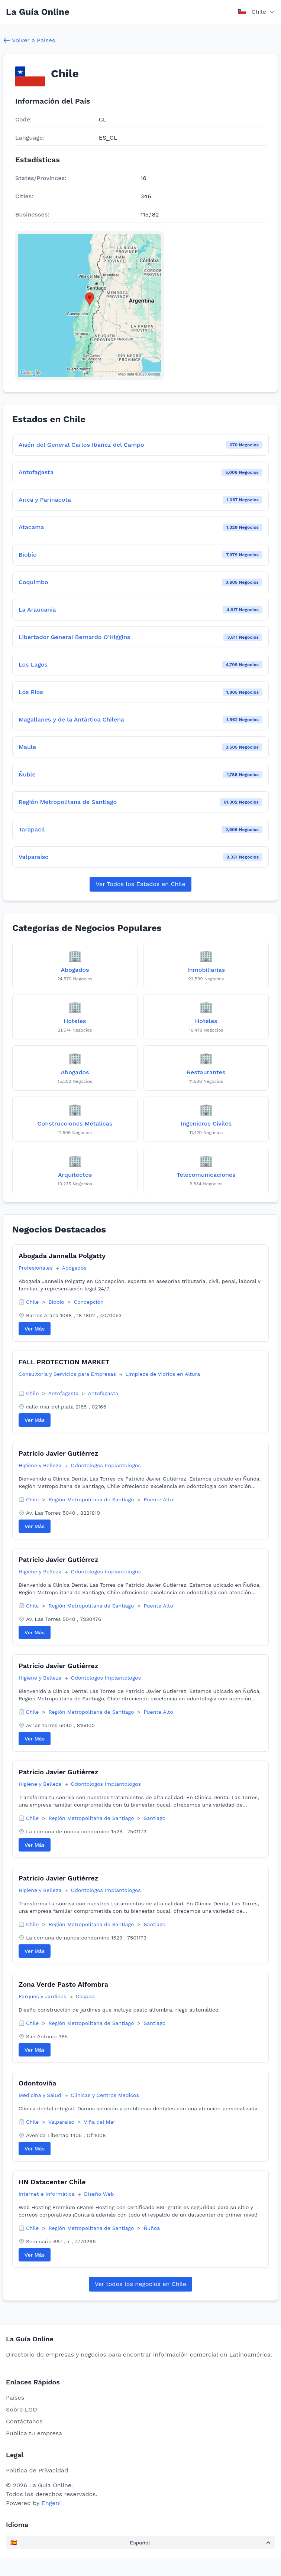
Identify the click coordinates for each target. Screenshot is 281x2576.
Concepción (89, 1302)
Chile (33, 1302)
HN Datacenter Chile (52, 2182)
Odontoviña (37, 2083)
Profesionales (36, 1268)
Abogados (74, 1268)
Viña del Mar (100, 2122)
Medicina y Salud (41, 2095)
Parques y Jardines (43, 1996)
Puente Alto (158, 1499)
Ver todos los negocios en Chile (140, 2283)
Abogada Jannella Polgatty (62, 1256)
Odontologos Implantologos (106, 1465)
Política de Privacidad (37, 2470)
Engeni (51, 2503)
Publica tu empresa (34, 2433)
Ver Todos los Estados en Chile (140, 884)
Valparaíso (62, 2122)
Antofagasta (64, 1393)
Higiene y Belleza (41, 1465)
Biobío (57, 1302)
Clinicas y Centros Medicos (105, 2095)
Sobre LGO (21, 2409)
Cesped (85, 1996)
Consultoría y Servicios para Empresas (68, 1374)
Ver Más (35, 1329)
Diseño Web (99, 2194)
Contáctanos (24, 2421)
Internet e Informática (47, 2194)
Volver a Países (29, 40)
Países (15, 2397)
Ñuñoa (151, 2228)
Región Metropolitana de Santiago (92, 1499)
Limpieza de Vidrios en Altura (162, 1374)
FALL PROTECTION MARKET (64, 1362)
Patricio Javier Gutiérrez (58, 1453)
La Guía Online (38, 12)
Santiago (154, 1818)
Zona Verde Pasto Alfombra (63, 1984)
